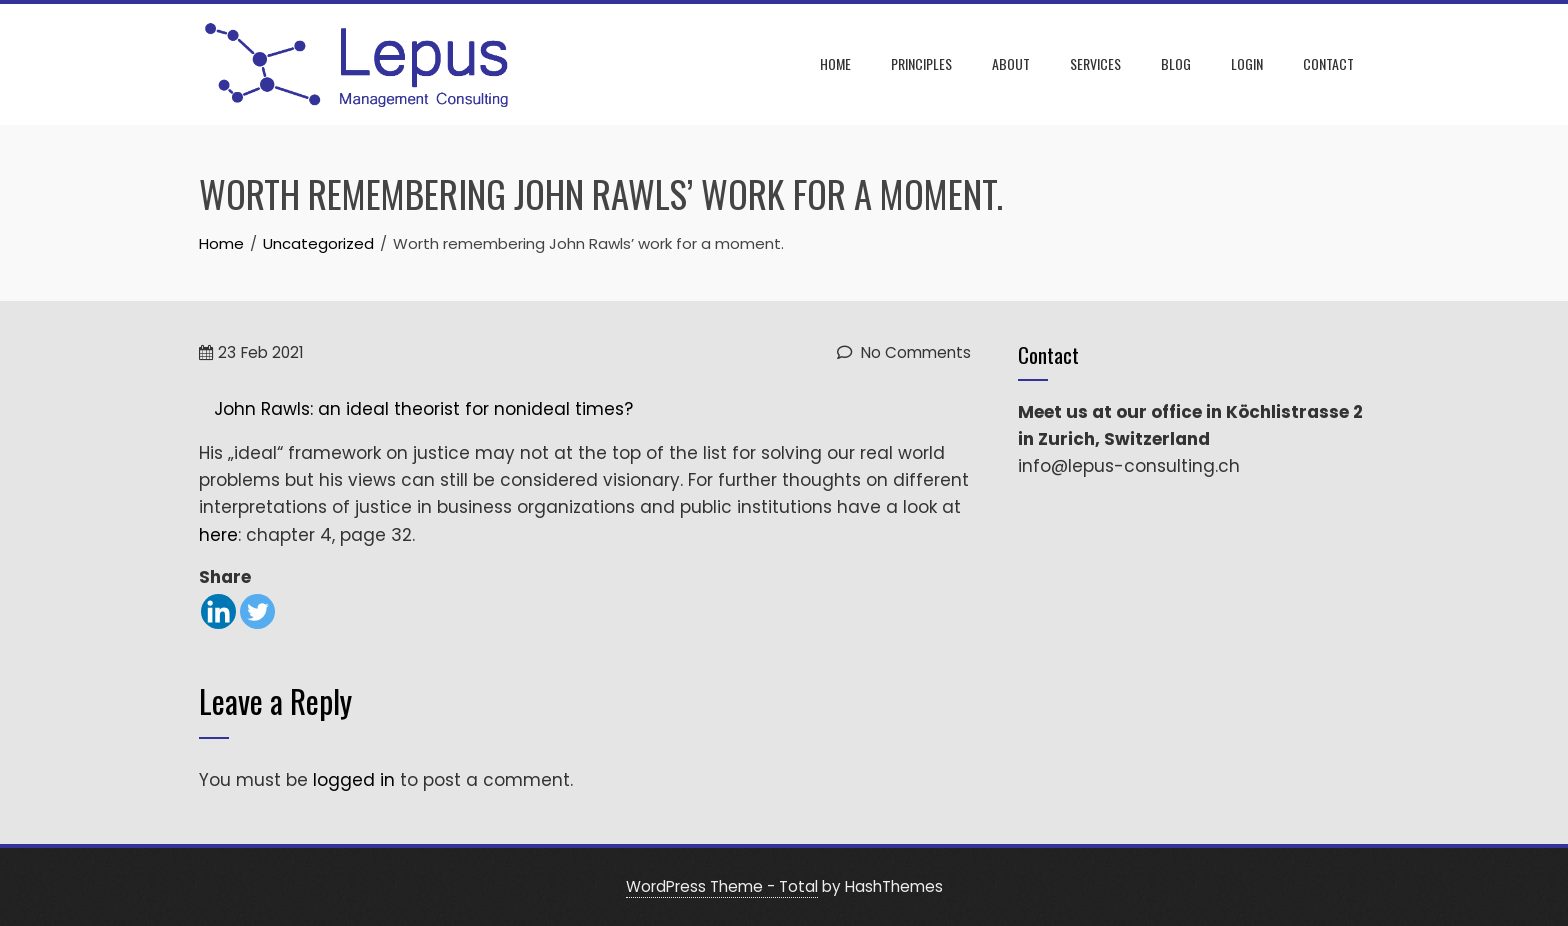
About (1011, 63)
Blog (1176, 63)
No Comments (904, 352)
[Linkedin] (218, 611)
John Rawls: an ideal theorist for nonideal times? (423, 409)
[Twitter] (257, 611)
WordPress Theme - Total (722, 886)
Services (1095, 63)
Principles (921, 63)
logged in (354, 780)
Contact (1328, 63)
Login (1247, 63)
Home (835, 63)
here (218, 535)
